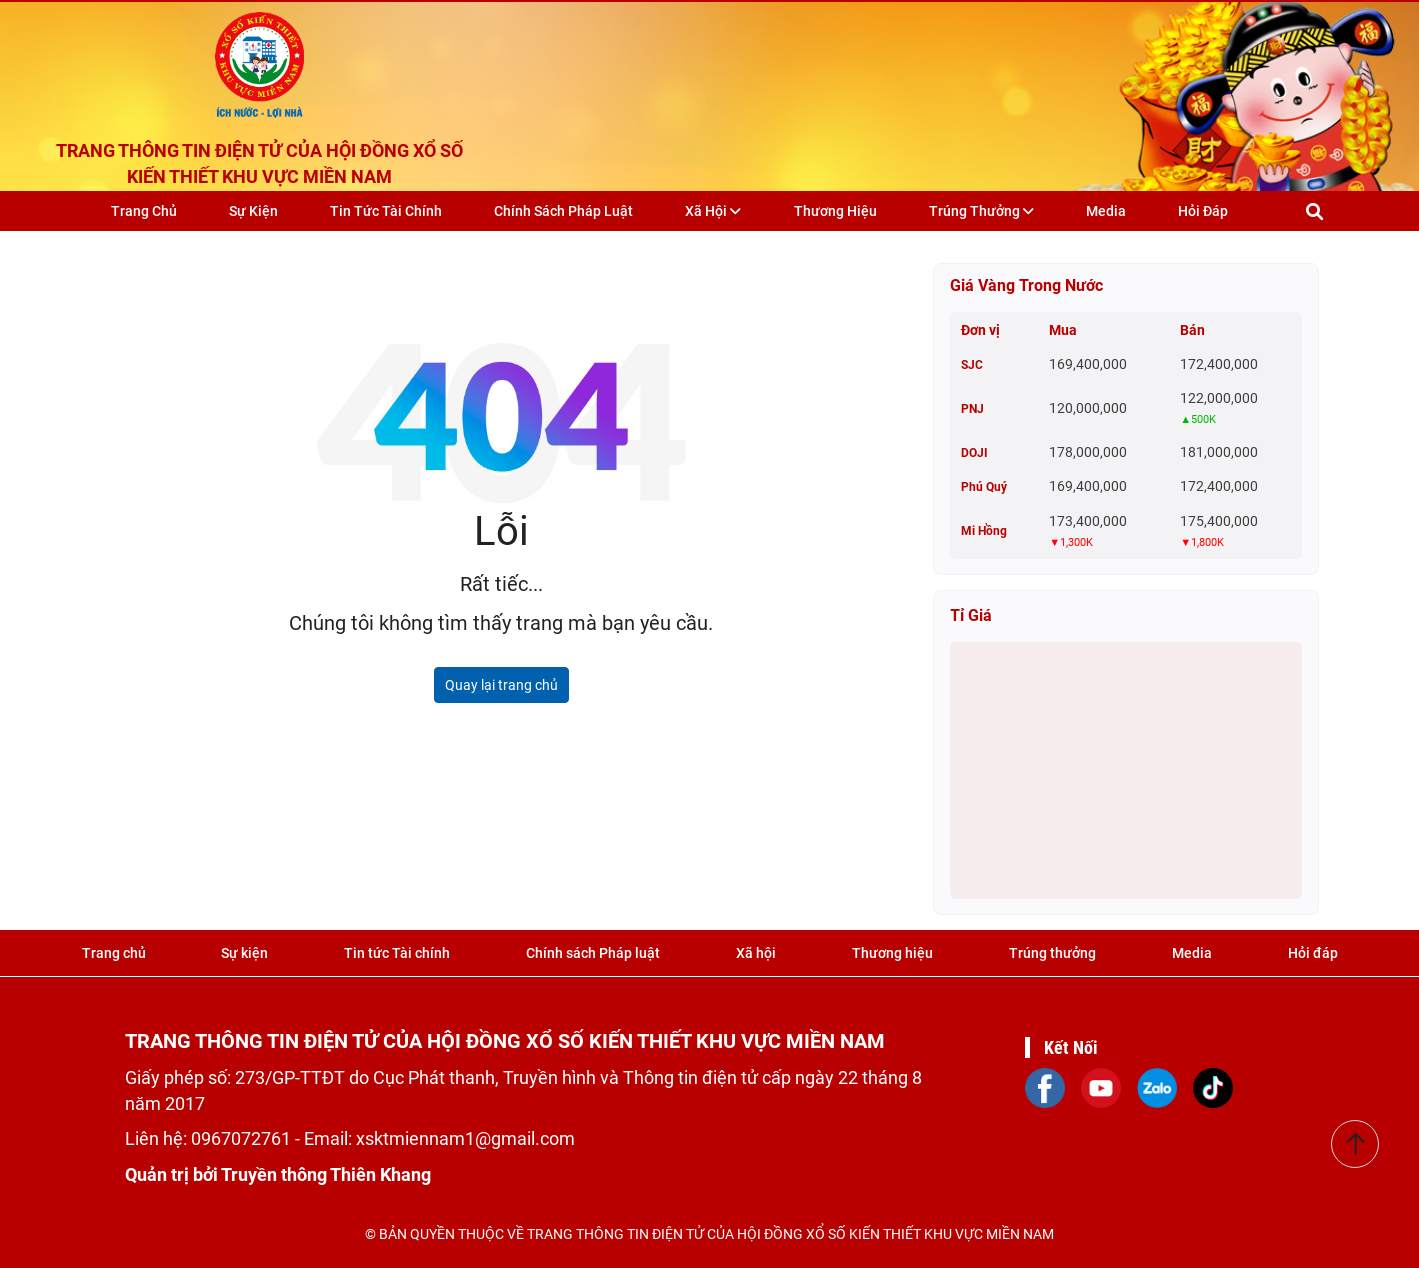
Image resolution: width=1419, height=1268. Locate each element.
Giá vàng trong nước (1026, 285)
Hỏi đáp (1203, 211)
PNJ (972, 409)
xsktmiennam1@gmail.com (465, 1138)
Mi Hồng (984, 531)
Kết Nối (1071, 1047)
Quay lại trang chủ (501, 685)
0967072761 (243, 1138)
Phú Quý (984, 487)
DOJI (974, 453)
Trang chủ (144, 211)
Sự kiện (253, 211)
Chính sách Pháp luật (563, 211)
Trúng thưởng (981, 211)
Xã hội (713, 211)
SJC (972, 365)
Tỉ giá (971, 615)
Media (1106, 211)
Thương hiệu (835, 211)
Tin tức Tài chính (386, 211)
